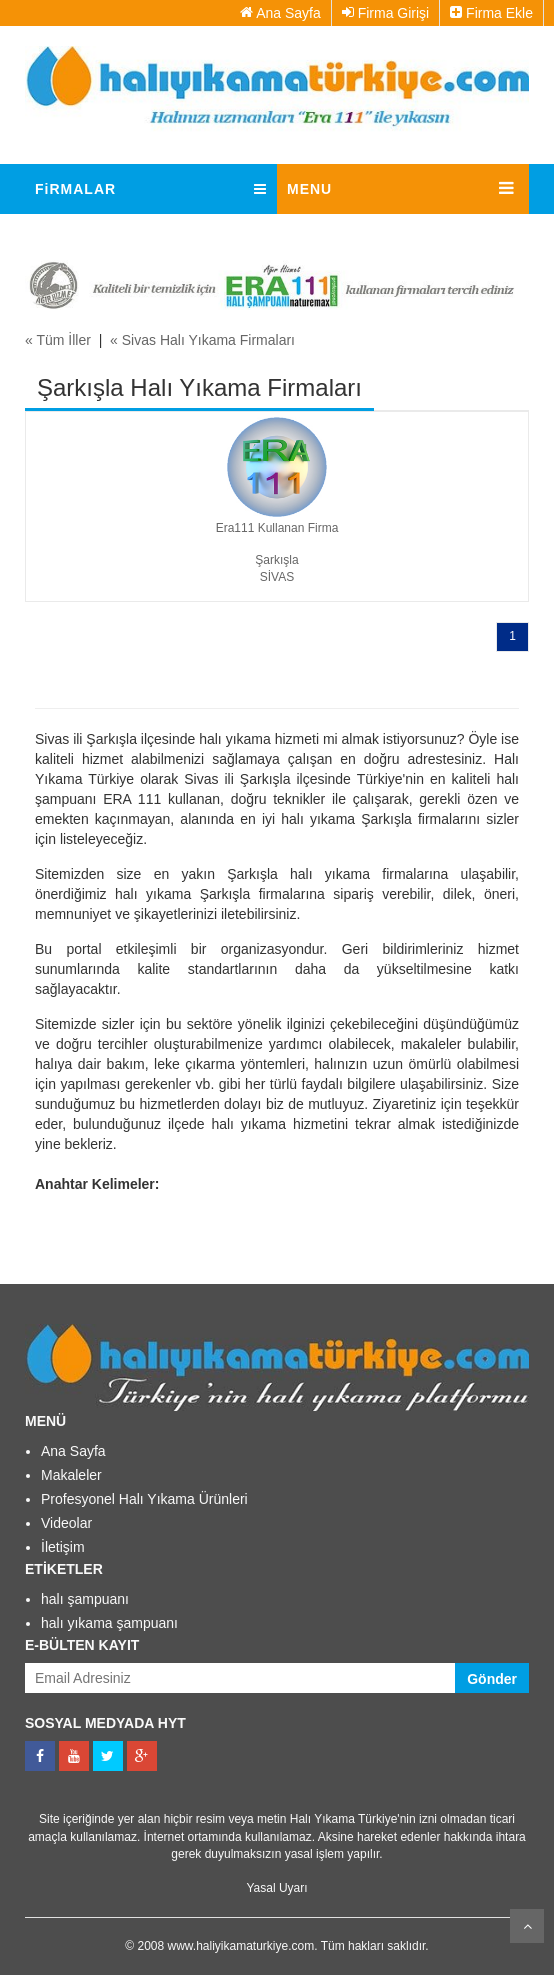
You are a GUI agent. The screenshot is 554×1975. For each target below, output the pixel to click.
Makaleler (71, 1475)
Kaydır (527, 1926)
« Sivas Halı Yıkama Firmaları (202, 340)
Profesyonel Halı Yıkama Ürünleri (144, 1499)
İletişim (63, 1547)
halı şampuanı (85, 1599)
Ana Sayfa (280, 13)
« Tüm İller (58, 340)
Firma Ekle (491, 13)
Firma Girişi (385, 13)
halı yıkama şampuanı (109, 1623)
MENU (309, 189)
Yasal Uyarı (276, 1888)
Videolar (66, 1523)
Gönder (492, 1679)
